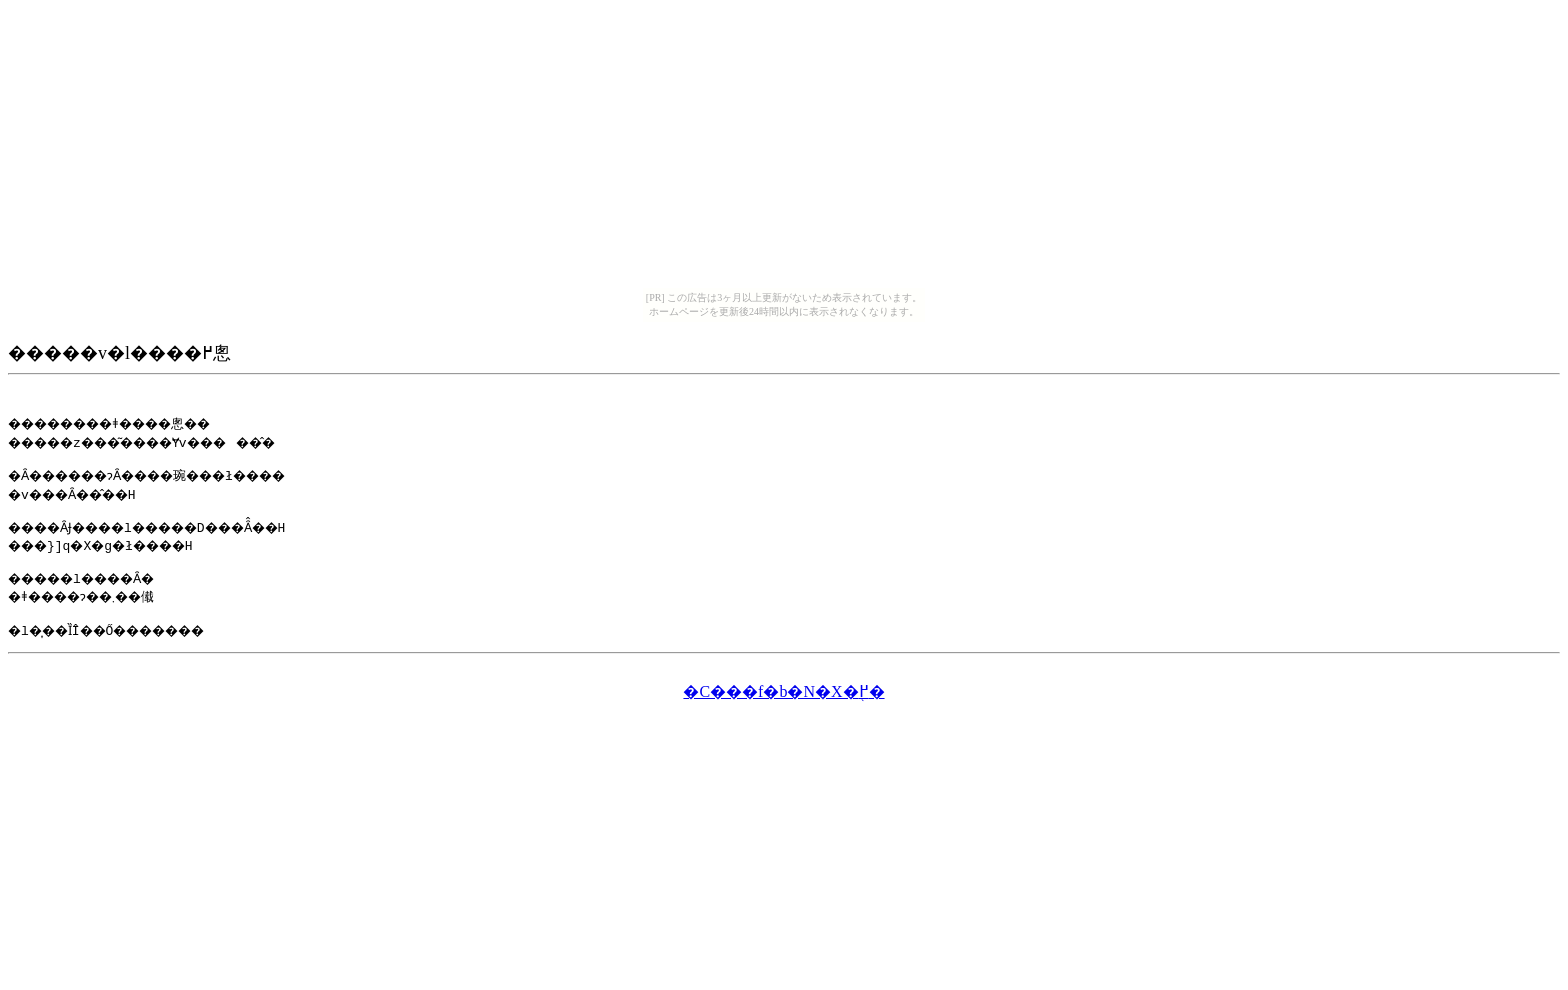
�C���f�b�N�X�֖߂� (783, 703)
